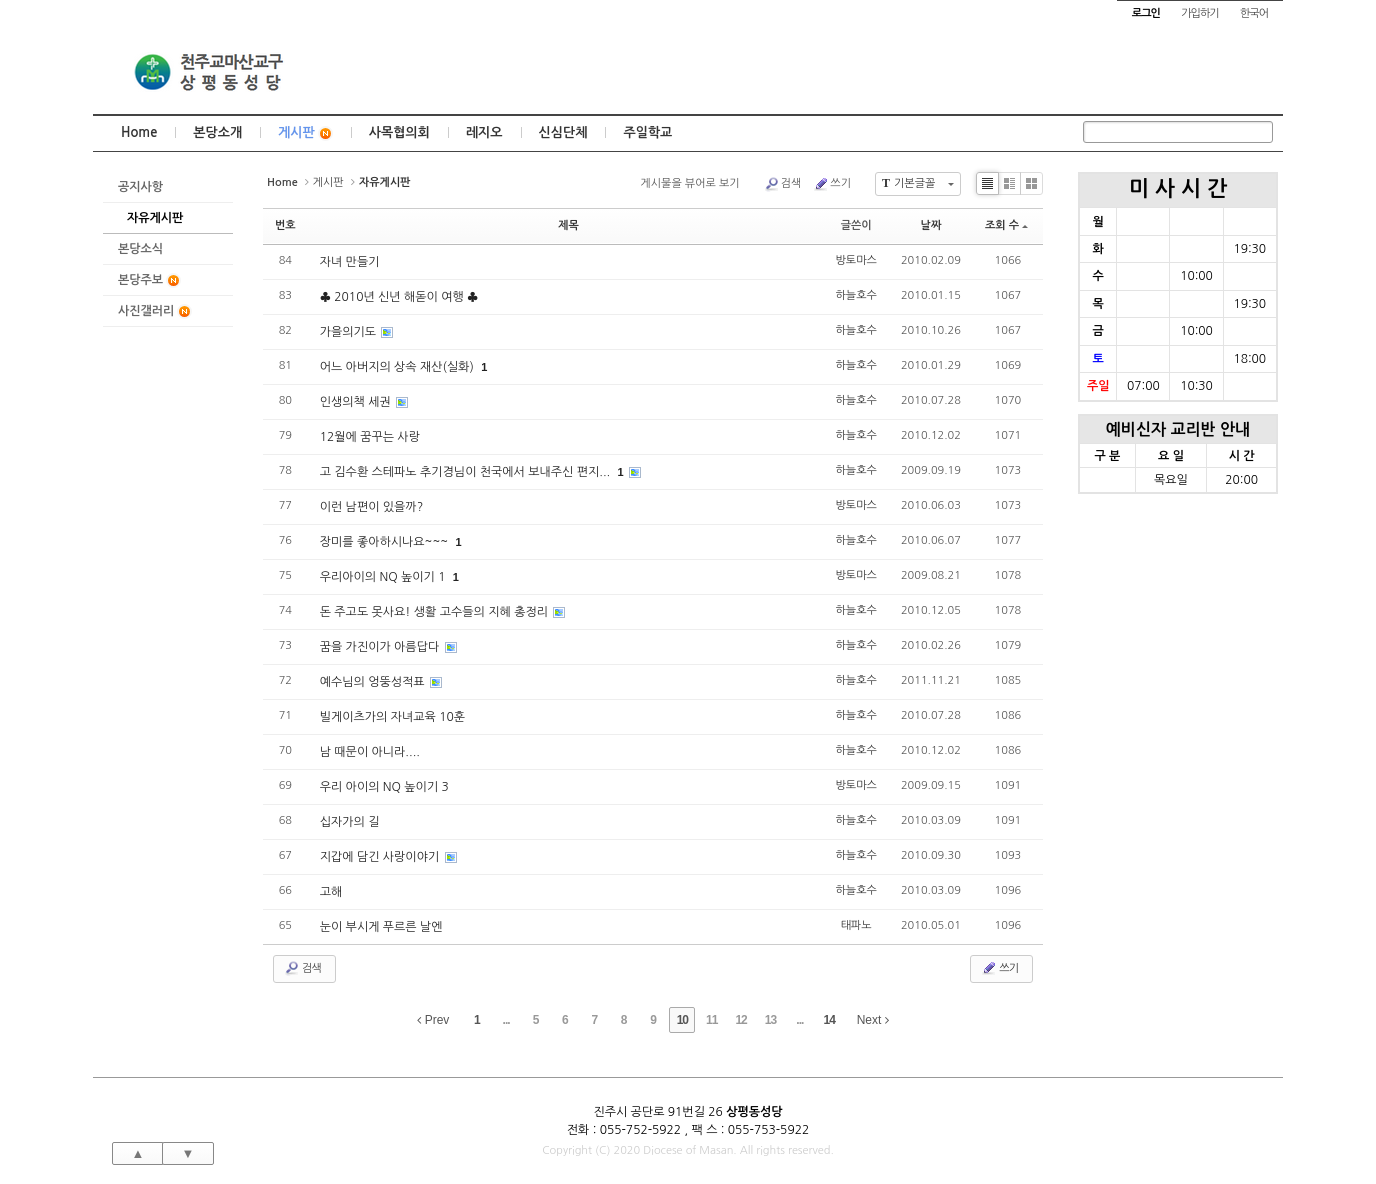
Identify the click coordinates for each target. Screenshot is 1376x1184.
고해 (331, 892)
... (506, 1020)
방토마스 (856, 260)
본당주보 (149, 280)
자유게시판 (155, 218)
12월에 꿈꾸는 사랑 (370, 437)
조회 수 (1006, 225)
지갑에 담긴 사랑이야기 (381, 857)
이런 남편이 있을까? (372, 507)
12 (740, 1020)
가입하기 (1199, 13)
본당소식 (140, 249)
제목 (568, 225)
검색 (783, 184)
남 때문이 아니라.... (370, 752)
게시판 (305, 133)
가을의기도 (350, 332)
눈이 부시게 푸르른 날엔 (381, 927)
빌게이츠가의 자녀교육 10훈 (392, 717)
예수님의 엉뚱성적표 (374, 682)
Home (139, 132)
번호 (285, 225)
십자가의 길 (350, 822)
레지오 (484, 132)
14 (829, 1020)
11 (711, 1020)
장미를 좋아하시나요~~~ (386, 542)
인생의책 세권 (357, 402)
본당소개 (217, 132)
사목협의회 (399, 132)
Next (873, 1020)
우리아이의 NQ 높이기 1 (384, 577)
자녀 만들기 (350, 262)
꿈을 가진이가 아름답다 (381, 647)
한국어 (1254, 13)
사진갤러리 (155, 311)
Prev (433, 1020)
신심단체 (563, 132)
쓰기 (832, 184)
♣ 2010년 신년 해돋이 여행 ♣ (399, 297)
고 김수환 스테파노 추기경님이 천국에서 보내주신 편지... (467, 472)
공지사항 (140, 187)
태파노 (856, 925)
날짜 (931, 225)
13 (770, 1020)
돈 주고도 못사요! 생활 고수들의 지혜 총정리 (436, 612)
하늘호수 (856, 295)
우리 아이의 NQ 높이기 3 (384, 787)
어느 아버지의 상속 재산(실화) (399, 367)
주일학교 (647, 132)
